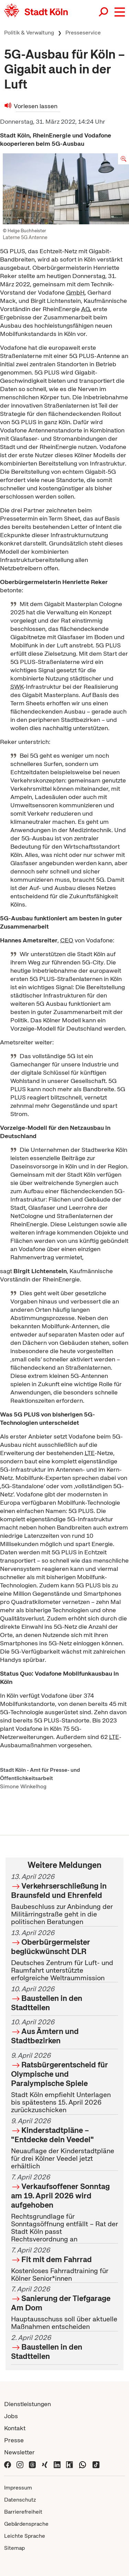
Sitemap (14, 2548)
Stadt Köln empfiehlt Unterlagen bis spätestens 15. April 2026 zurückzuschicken (64, 2083)
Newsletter (19, 2452)
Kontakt (14, 2428)
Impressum (18, 2487)
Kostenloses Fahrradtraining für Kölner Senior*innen (64, 2264)
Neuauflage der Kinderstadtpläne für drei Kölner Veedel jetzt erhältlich (64, 2143)
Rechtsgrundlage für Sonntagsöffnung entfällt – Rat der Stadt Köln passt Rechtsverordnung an (64, 2208)
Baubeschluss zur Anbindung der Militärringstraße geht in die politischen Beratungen (64, 1899)
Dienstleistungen (27, 2404)
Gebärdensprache (26, 2523)
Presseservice (83, 32)
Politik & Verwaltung (29, 32)
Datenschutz (20, 2499)
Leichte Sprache (24, 2535)
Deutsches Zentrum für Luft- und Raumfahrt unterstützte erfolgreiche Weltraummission (64, 1955)
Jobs (11, 2416)
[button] (120, 12)
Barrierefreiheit (23, 2511)
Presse (14, 2440)
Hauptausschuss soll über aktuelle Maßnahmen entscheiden (64, 2308)
